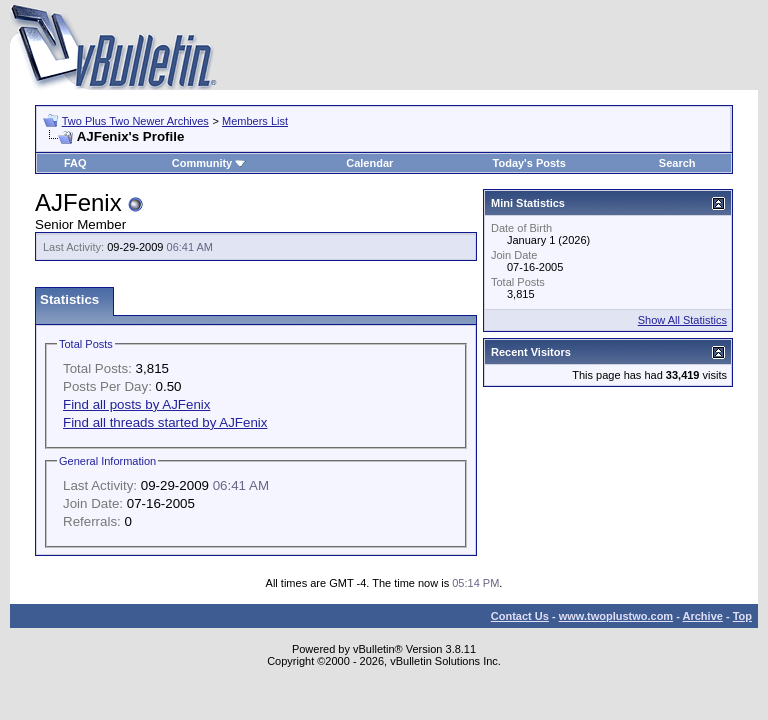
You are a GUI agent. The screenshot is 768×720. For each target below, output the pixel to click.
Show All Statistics (682, 320)
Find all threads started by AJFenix (165, 422)
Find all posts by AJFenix (136, 404)
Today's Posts (529, 163)
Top (742, 616)
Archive (703, 616)
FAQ (75, 163)
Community (209, 163)
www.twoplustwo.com (616, 616)
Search (677, 163)
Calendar (369, 163)
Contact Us (520, 616)
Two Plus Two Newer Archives (135, 121)
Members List (255, 121)
